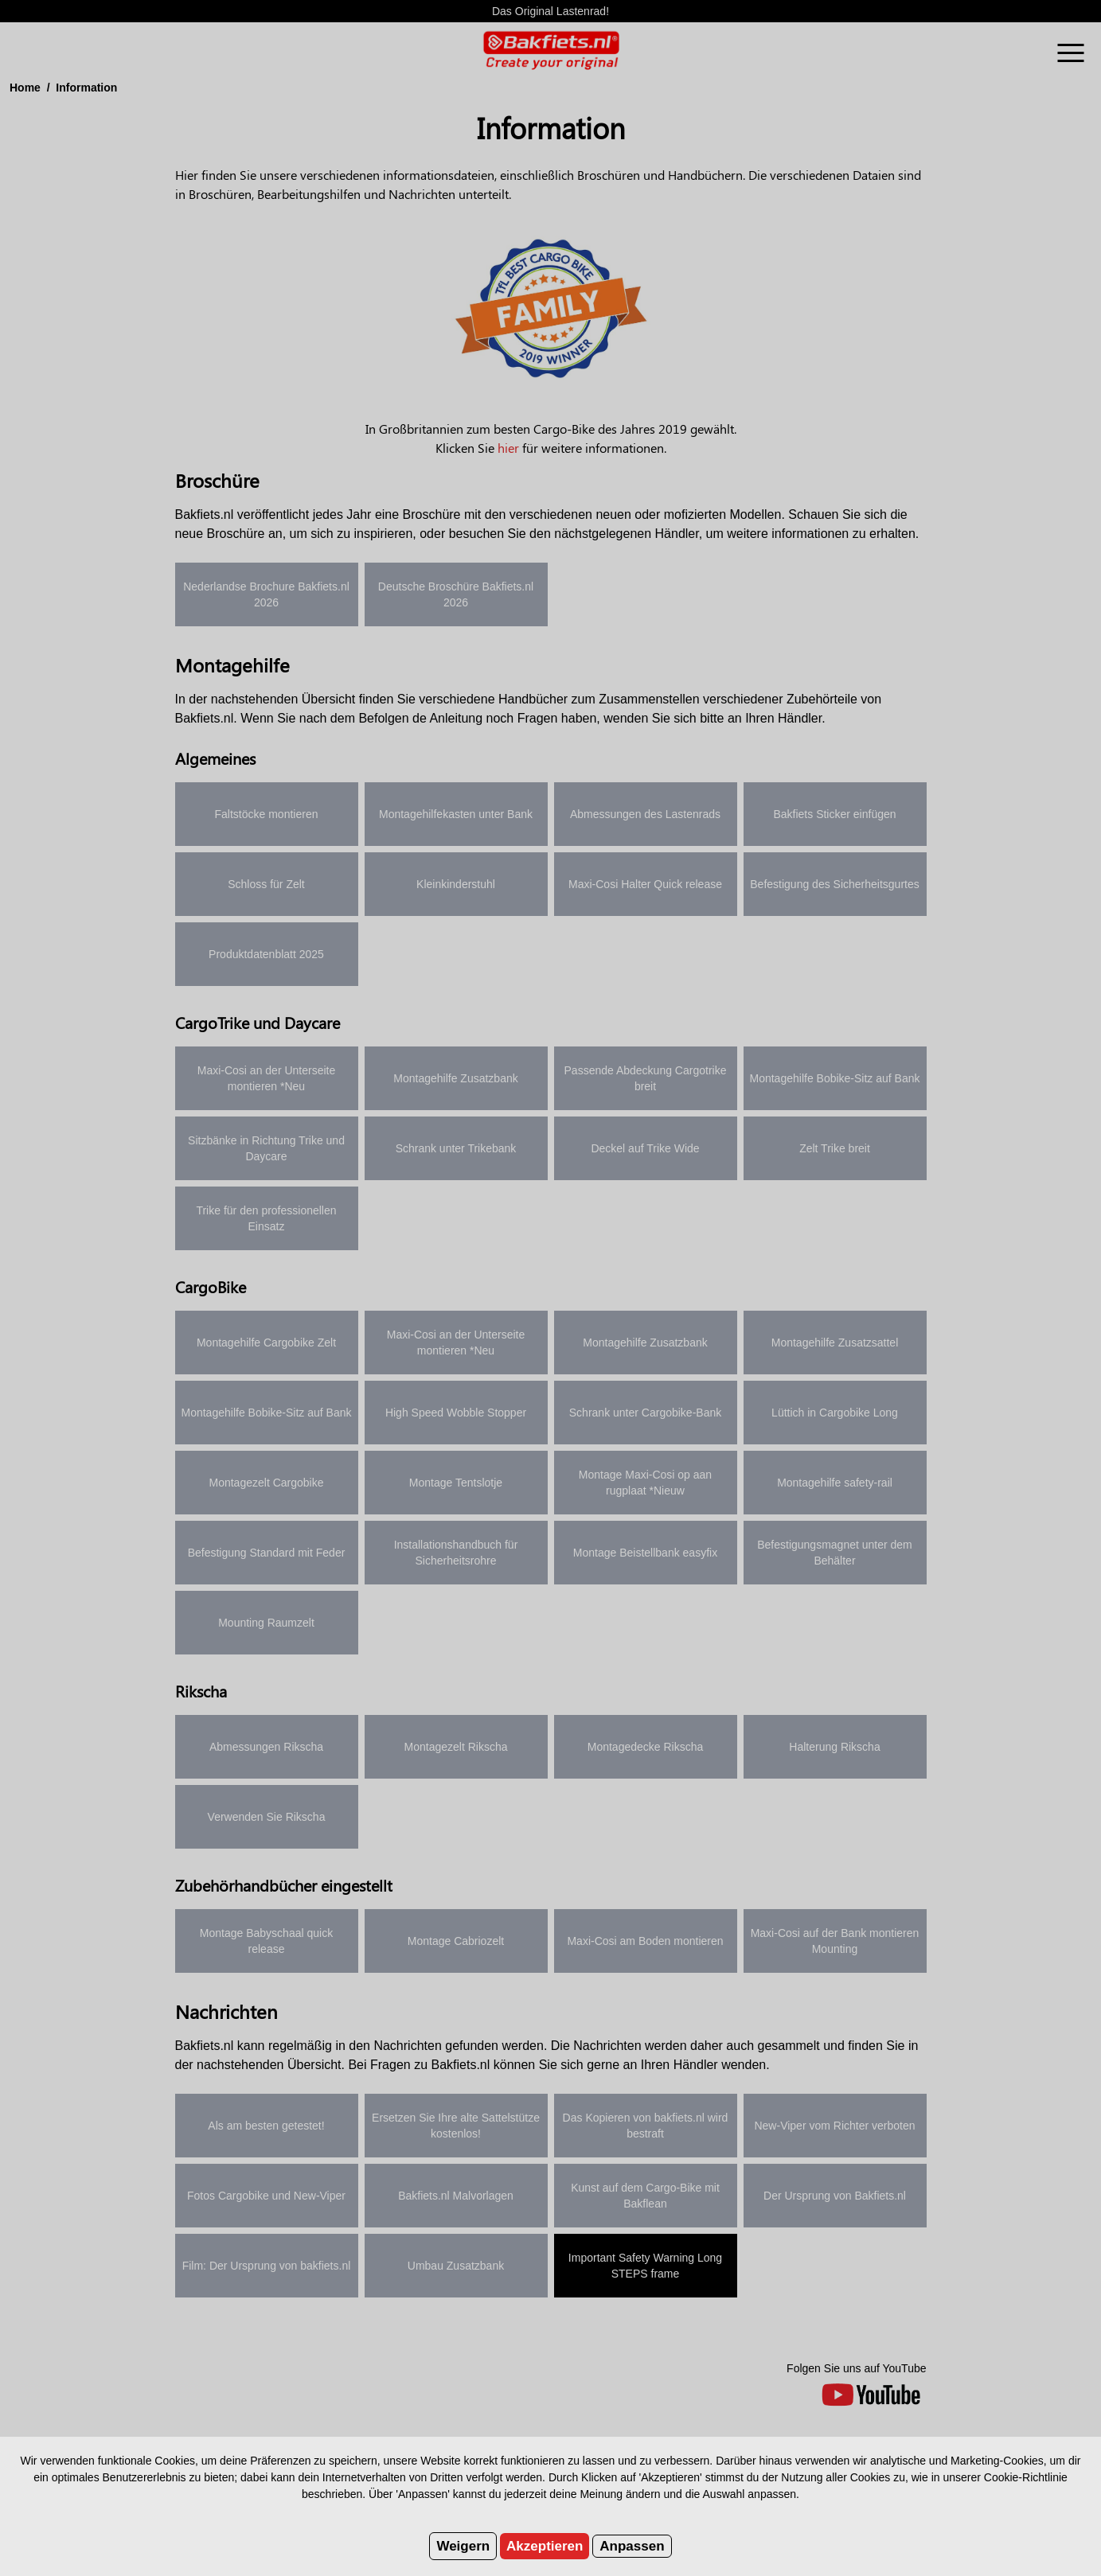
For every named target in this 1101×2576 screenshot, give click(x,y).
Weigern (463, 2546)
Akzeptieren (544, 2546)
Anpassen (631, 2546)
